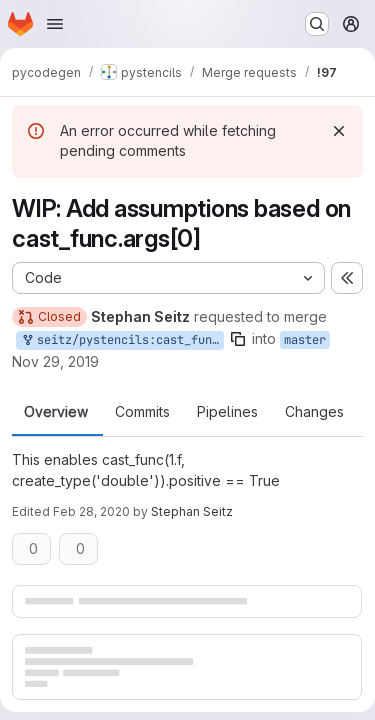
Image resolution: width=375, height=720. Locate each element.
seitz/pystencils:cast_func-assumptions (122, 340)
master (305, 340)
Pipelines (227, 412)
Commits (142, 412)
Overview (56, 412)
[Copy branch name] (238, 339)
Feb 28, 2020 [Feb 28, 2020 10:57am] (91, 511)
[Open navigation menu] (55, 24)
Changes (314, 412)
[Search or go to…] (317, 24)
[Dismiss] (339, 131)
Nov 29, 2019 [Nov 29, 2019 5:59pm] (55, 361)
